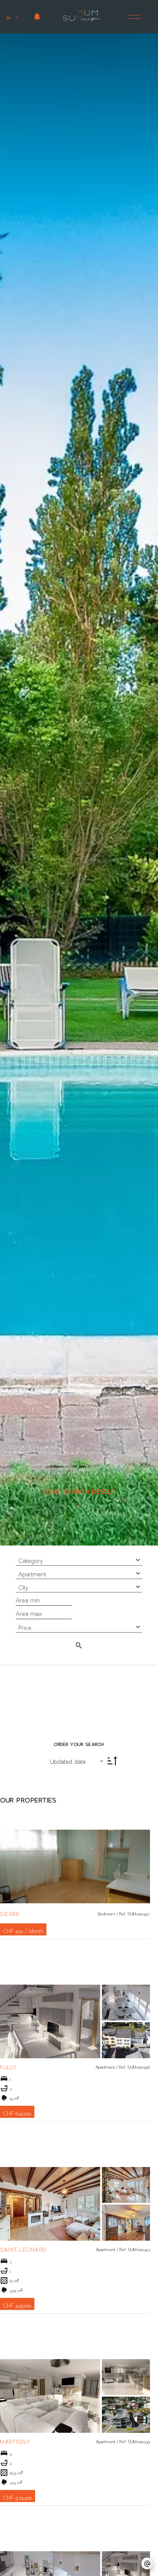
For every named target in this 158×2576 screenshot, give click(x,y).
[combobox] (79, 1559)
